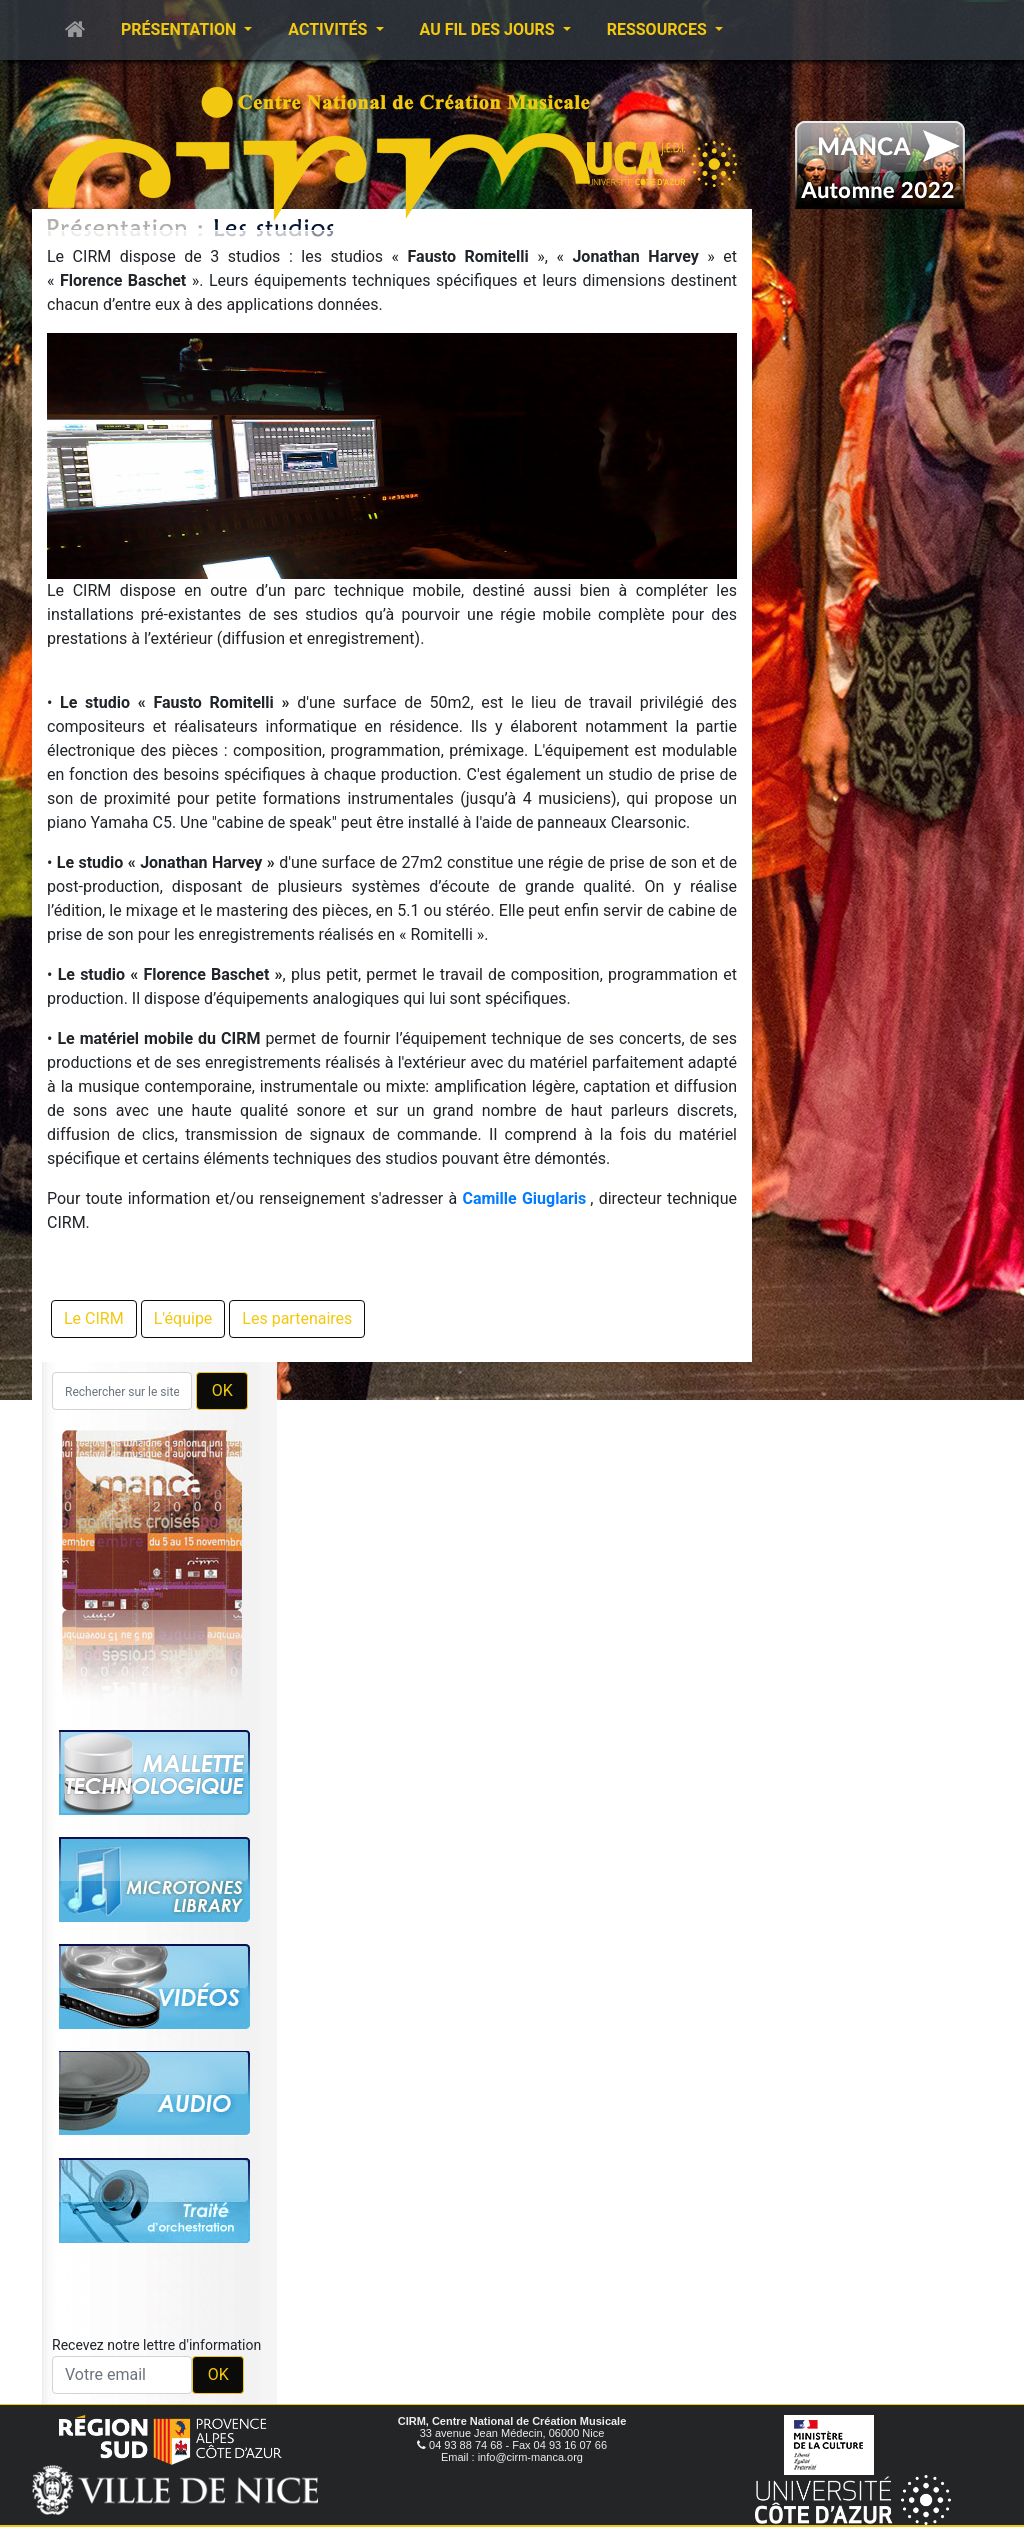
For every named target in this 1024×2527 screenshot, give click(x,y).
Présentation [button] (180, 29)
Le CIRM (94, 1318)
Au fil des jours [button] (489, 29)
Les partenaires (297, 1318)
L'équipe (183, 1318)
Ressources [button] (659, 29)
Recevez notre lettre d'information (156, 2345)
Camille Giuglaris (524, 1198)
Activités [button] (329, 29)
